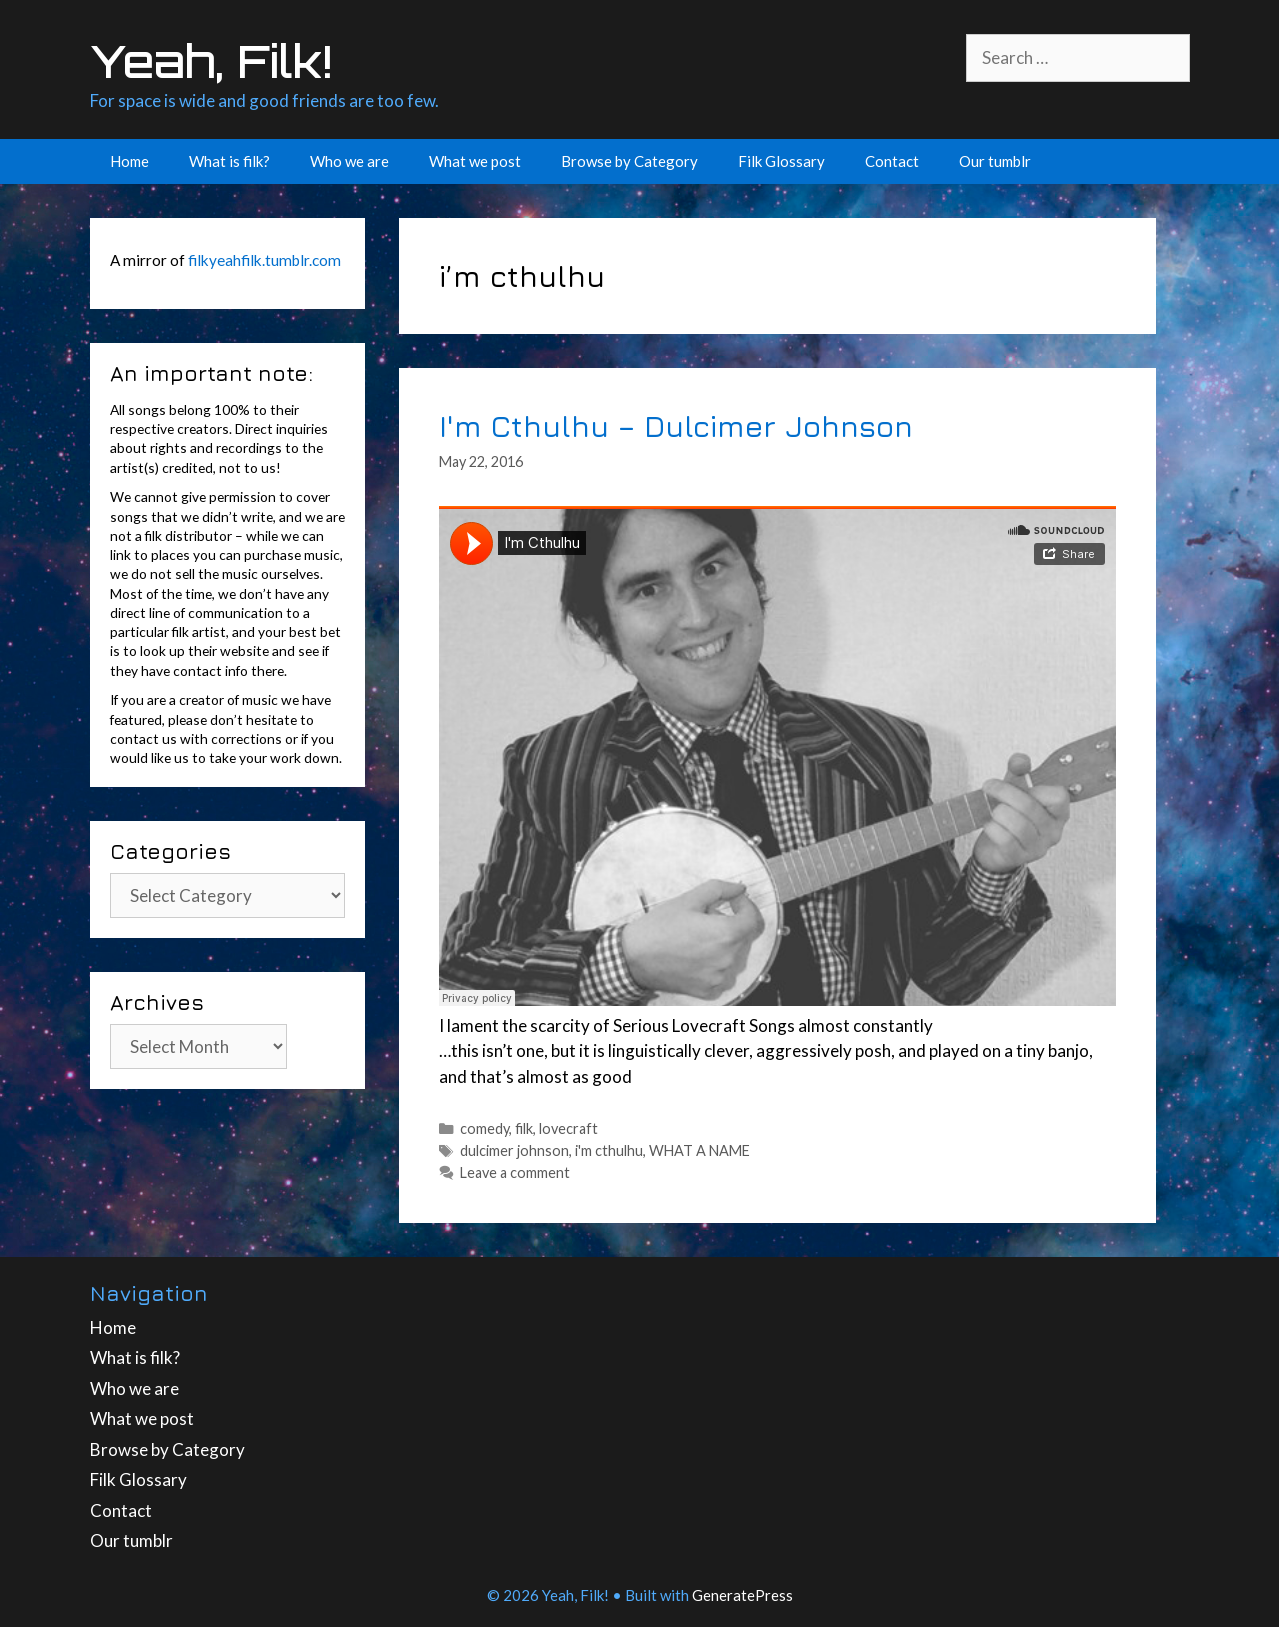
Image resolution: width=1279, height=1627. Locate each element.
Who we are (349, 161)
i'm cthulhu (609, 1150)
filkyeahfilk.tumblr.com (264, 260)
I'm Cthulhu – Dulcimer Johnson (676, 425)
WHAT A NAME (699, 1150)
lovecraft (568, 1128)
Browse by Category (629, 161)
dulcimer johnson (514, 1150)
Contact (892, 161)
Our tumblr (995, 161)
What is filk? (229, 161)
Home (129, 161)
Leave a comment (515, 1172)
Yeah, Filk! (211, 61)
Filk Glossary (781, 161)
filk (524, 1128)
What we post (475, 161)
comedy (484, 1128)
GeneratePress (742, 1595)
